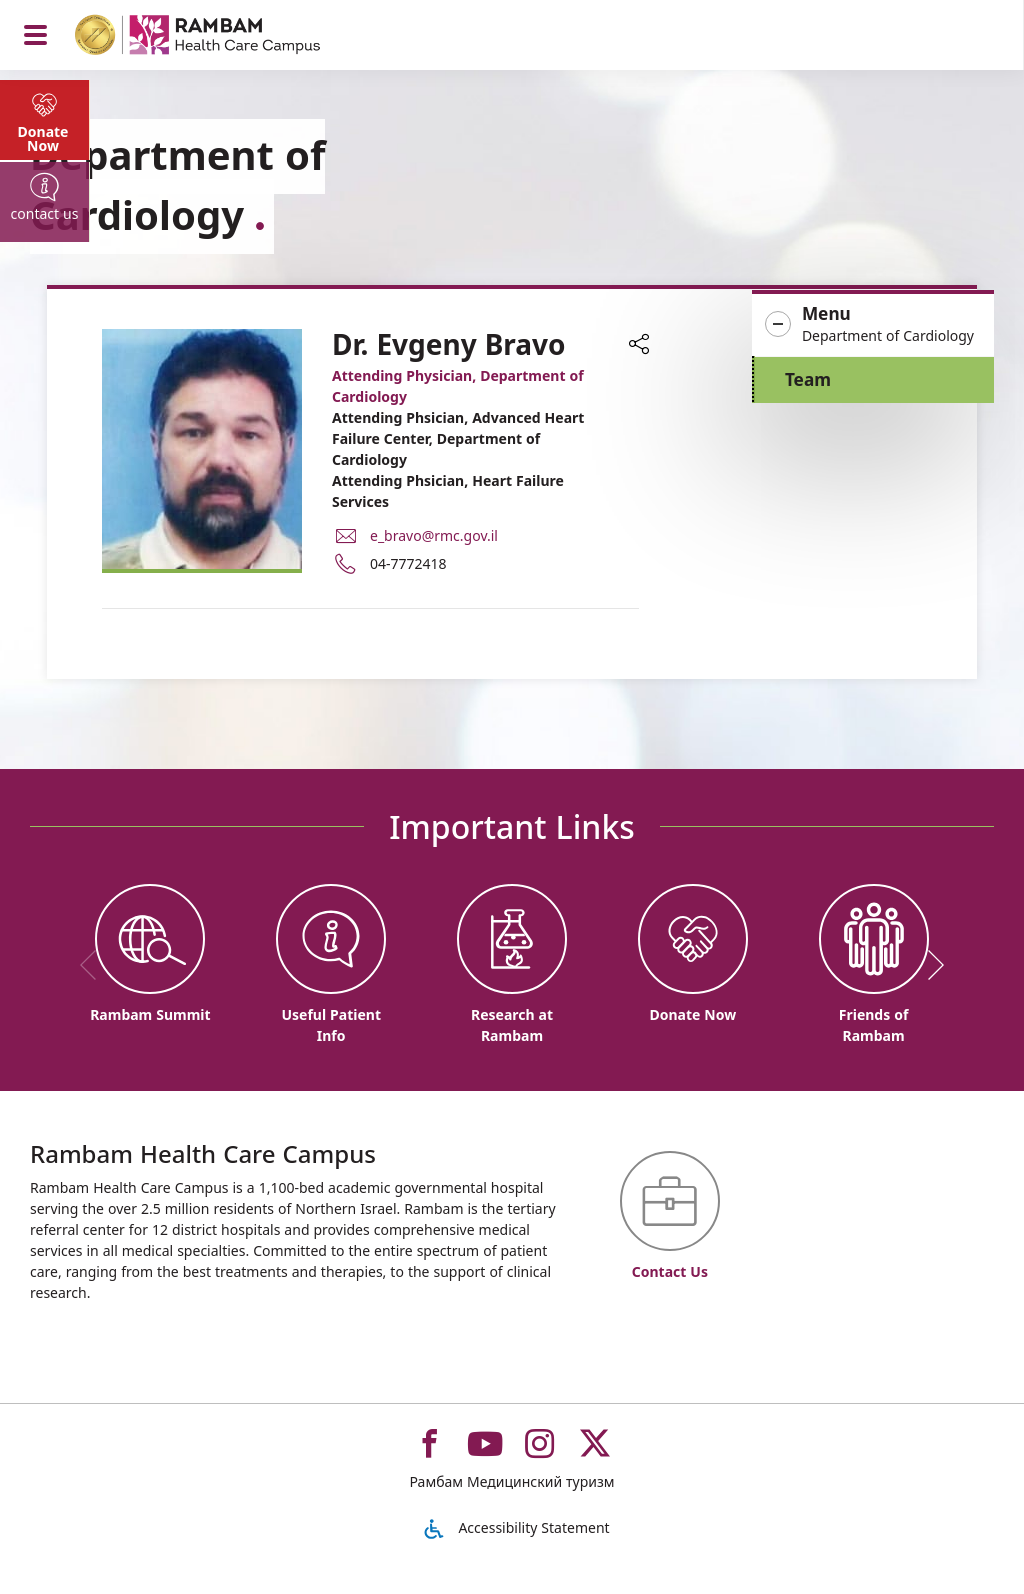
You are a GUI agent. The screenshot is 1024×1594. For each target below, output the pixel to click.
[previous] (95, 965)
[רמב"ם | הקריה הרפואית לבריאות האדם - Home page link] (223, 37)
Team (808, 379)
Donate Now (43, 139)
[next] (929, 965)
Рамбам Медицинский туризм (511, 1481)
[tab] (45, 120)
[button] (873, 325)
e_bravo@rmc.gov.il (434, 535)
